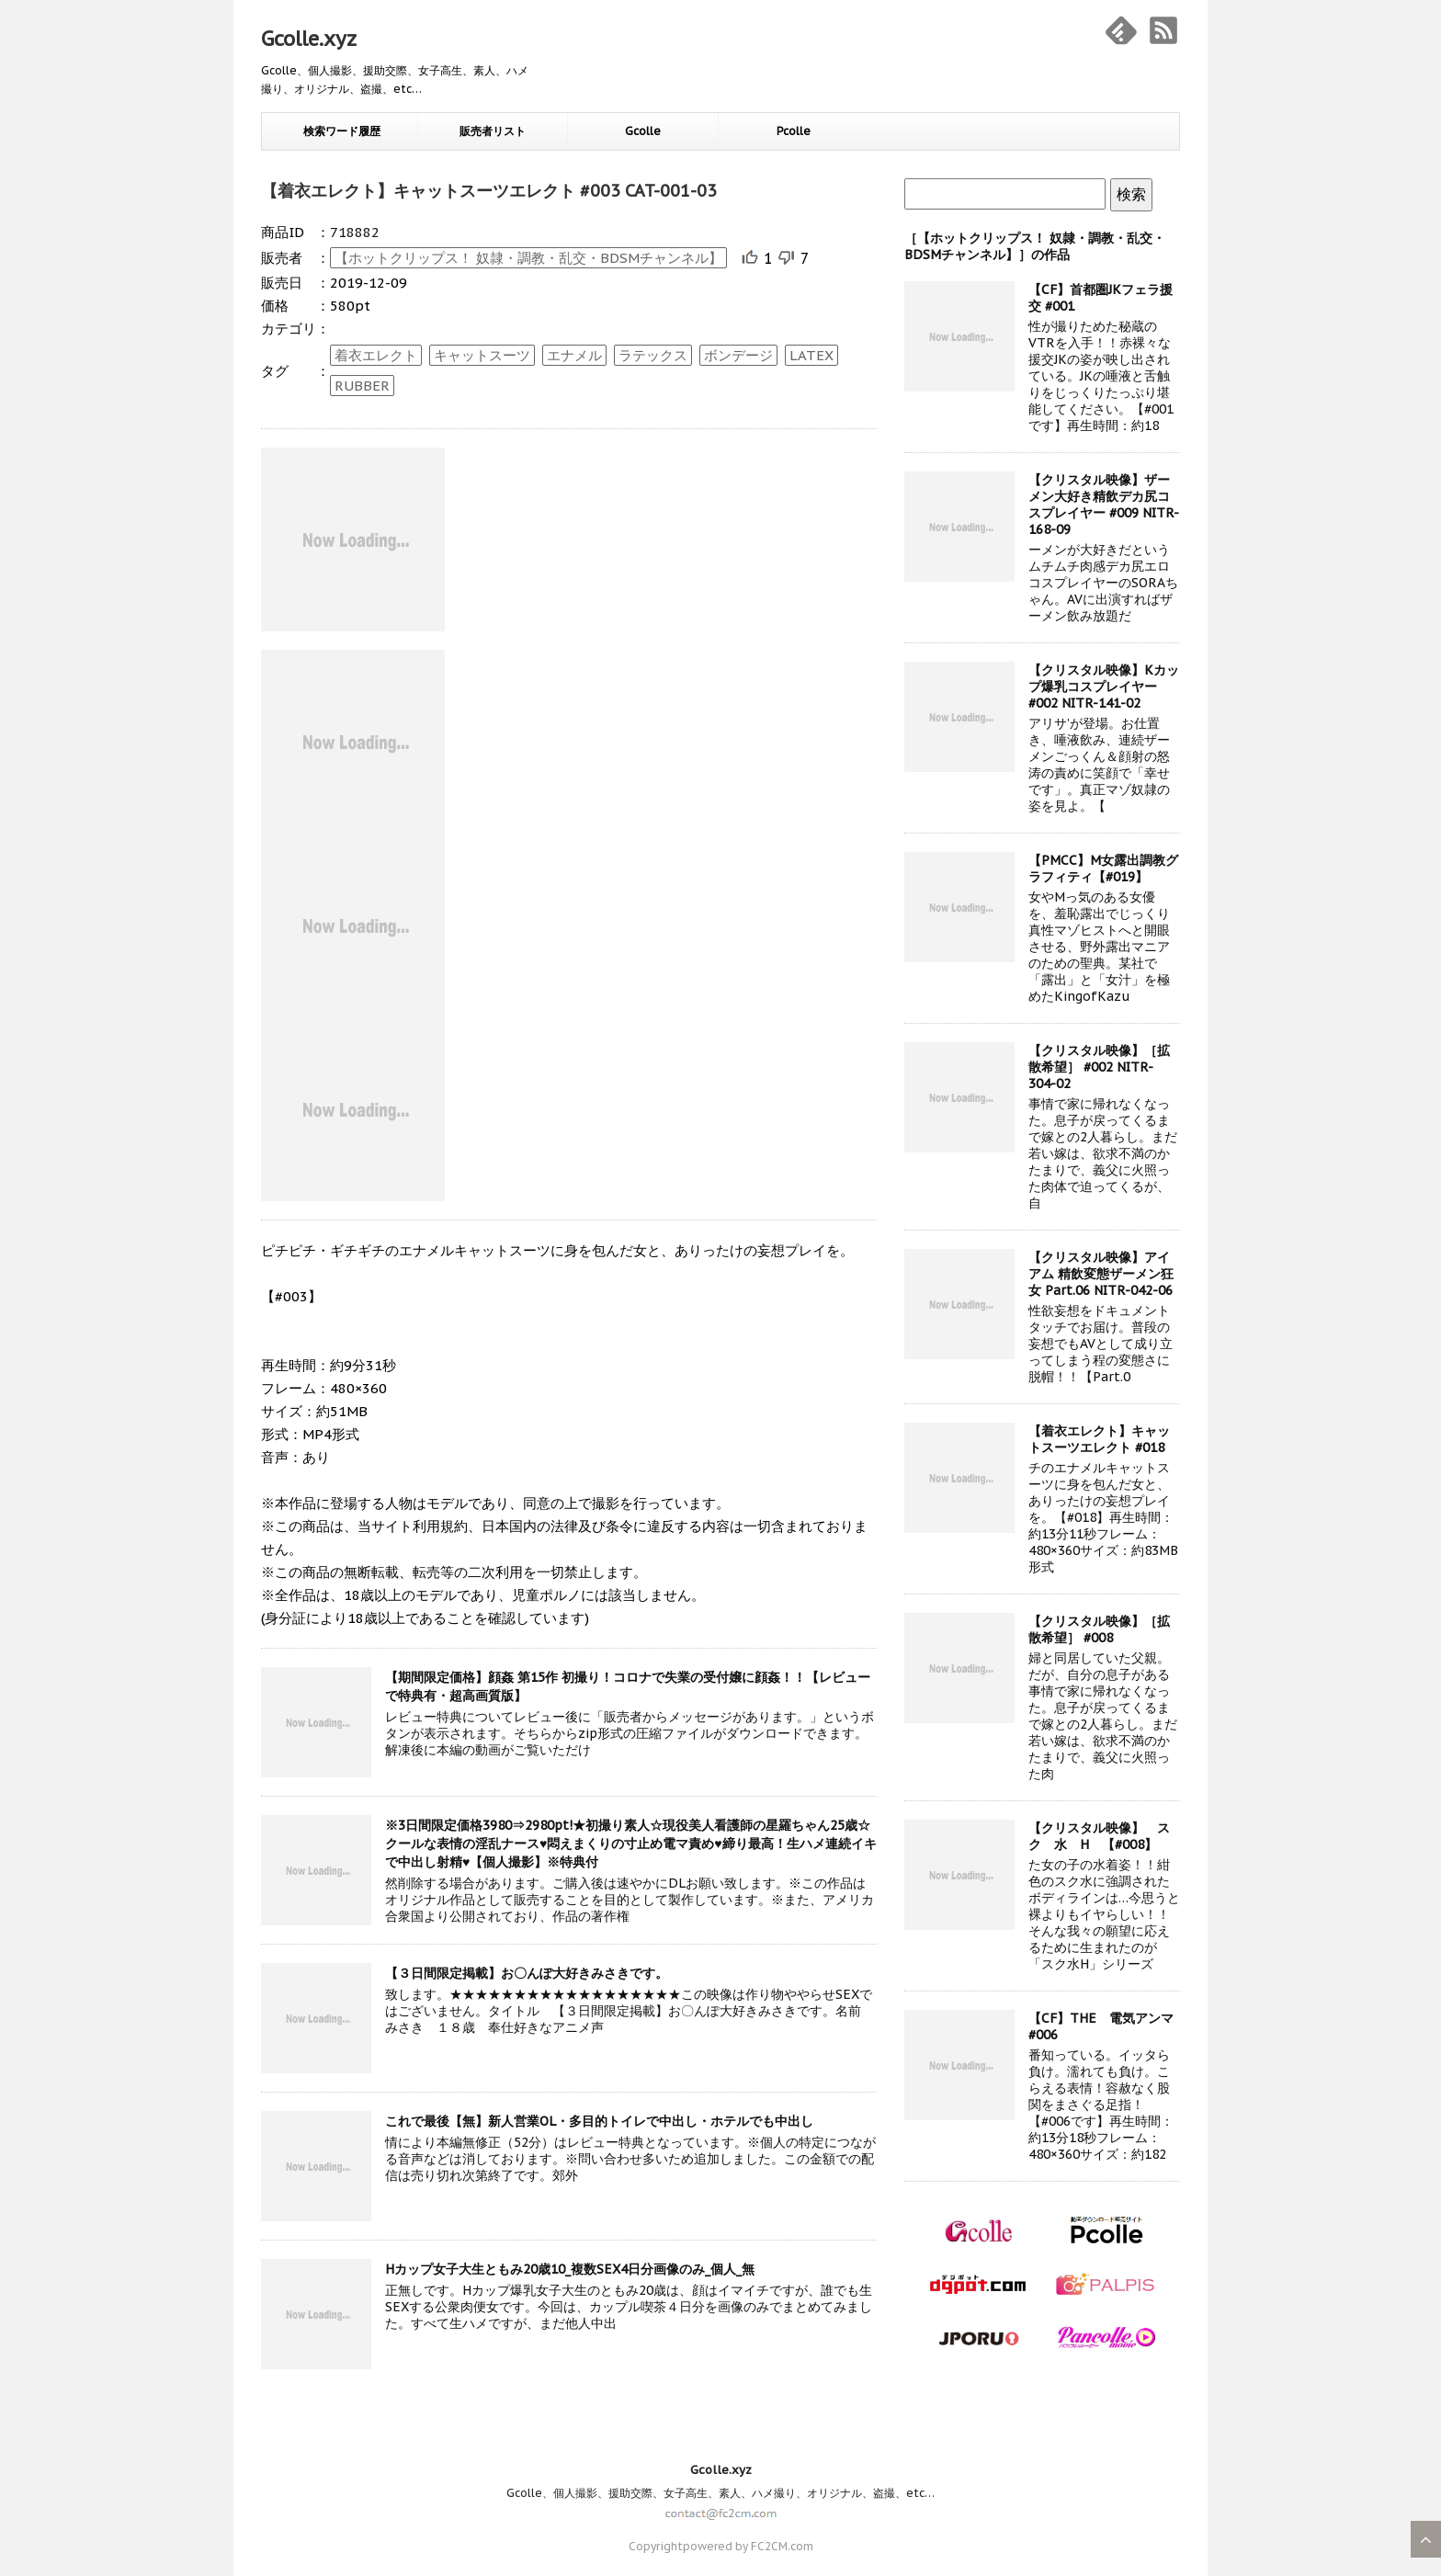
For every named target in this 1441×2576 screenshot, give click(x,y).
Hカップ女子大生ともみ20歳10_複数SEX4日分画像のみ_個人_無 (570, 2269)
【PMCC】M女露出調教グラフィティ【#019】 (1103, 868)
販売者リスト (493, 131)
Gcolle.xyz (309, 38)
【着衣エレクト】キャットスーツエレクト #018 (1099, 1439)
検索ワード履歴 (341, 131)
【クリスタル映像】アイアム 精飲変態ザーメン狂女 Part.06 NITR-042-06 (1101, 1274)
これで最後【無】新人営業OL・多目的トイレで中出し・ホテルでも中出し (599, 2121)
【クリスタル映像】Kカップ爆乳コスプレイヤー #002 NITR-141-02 (1103, 686)
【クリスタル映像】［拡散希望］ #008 (1099, 1629)
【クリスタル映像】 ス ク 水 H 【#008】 (1105, 1836)
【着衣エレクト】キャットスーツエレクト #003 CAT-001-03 (489, 190)
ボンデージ (738, 355)
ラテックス (652, 355)
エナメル (574, 355)
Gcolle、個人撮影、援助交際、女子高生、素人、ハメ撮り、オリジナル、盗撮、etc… (720, 2493)
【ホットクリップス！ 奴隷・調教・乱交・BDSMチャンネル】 (528, 258)
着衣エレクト (376, 355)
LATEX (811, 355)
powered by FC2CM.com (748, 2546)
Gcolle (643, 131)
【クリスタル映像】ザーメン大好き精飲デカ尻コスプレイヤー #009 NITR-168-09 (1103, 504)
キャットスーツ (482, 355)
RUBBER (362, 385)
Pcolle (794, 131)
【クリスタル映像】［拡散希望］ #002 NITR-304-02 (1099, 1067)
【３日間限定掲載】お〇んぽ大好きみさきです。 (526, 1973)
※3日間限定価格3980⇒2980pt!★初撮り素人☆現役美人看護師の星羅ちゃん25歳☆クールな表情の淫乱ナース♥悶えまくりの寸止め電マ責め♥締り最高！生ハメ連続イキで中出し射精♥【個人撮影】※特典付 (631, 1843)
